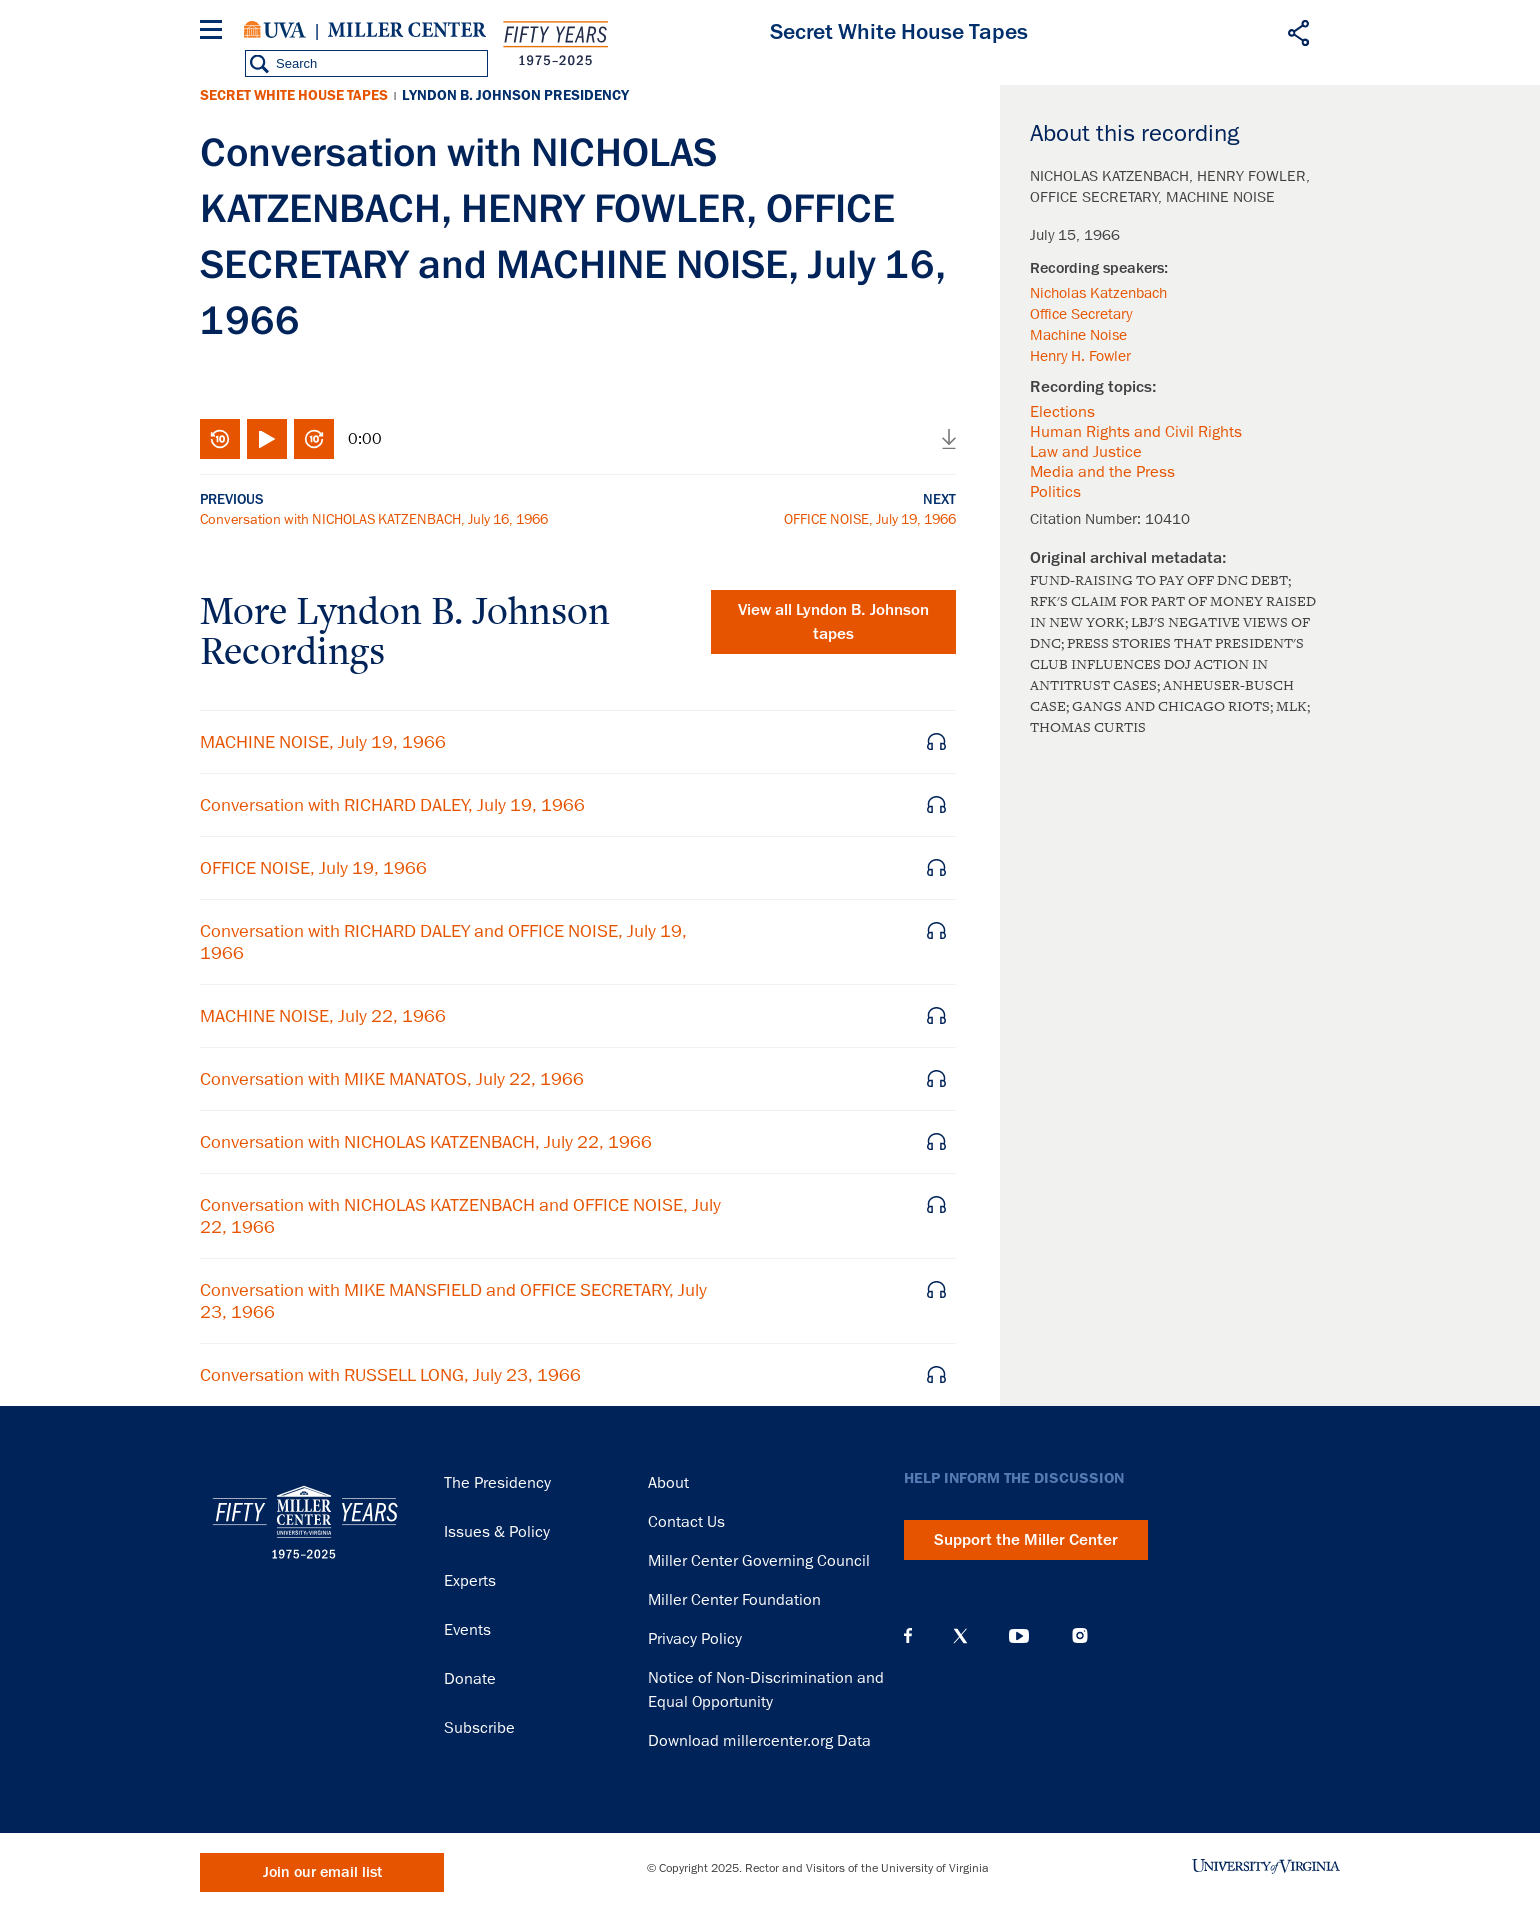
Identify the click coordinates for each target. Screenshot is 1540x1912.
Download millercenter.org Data (759, 1741)
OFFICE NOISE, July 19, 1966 (870, 519)
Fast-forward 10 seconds (314, 439)
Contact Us (686, 1522)
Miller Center (407, 30)
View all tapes (833, 622)
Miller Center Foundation (734, 1600)
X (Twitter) (960, 1636)
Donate (470, 1679)
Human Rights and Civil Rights (1136, 432)
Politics (1055, 492)
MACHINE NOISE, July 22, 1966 (323, 1016)
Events (467, 1630)
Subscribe (479, 1728)
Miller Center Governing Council (759, 1561)
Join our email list (322, 1872)
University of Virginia (275, 30)
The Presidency (497, 1483)
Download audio (949, 439)
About (668, 1483)
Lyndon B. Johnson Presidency (515, 95)
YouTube (1019, 1636)
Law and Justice (1086, 452)
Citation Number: (1087, 519)
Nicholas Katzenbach (1098, 293)
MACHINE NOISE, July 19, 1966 (323, 742)
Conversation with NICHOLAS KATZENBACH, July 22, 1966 (426, 1142)
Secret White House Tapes (294, 95)
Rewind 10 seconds (220, 439)
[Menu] (215, 32)
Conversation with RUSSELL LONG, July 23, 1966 (390, 1375)
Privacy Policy (695, 1639)
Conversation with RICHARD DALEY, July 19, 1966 (392, 805)
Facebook (908, 1636)
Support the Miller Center (1026, 1540)
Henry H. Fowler (1080, 356)
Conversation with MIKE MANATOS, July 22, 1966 (392, 1079)
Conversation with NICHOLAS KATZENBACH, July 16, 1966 (374, 519)
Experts (470, 1581)
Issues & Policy (497, 1532)
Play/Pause (267, 439)
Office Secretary (1081, 314)
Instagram (1080, 1635)
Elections (1062, 412)
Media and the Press (1102, 472)
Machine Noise (1078, 335)
